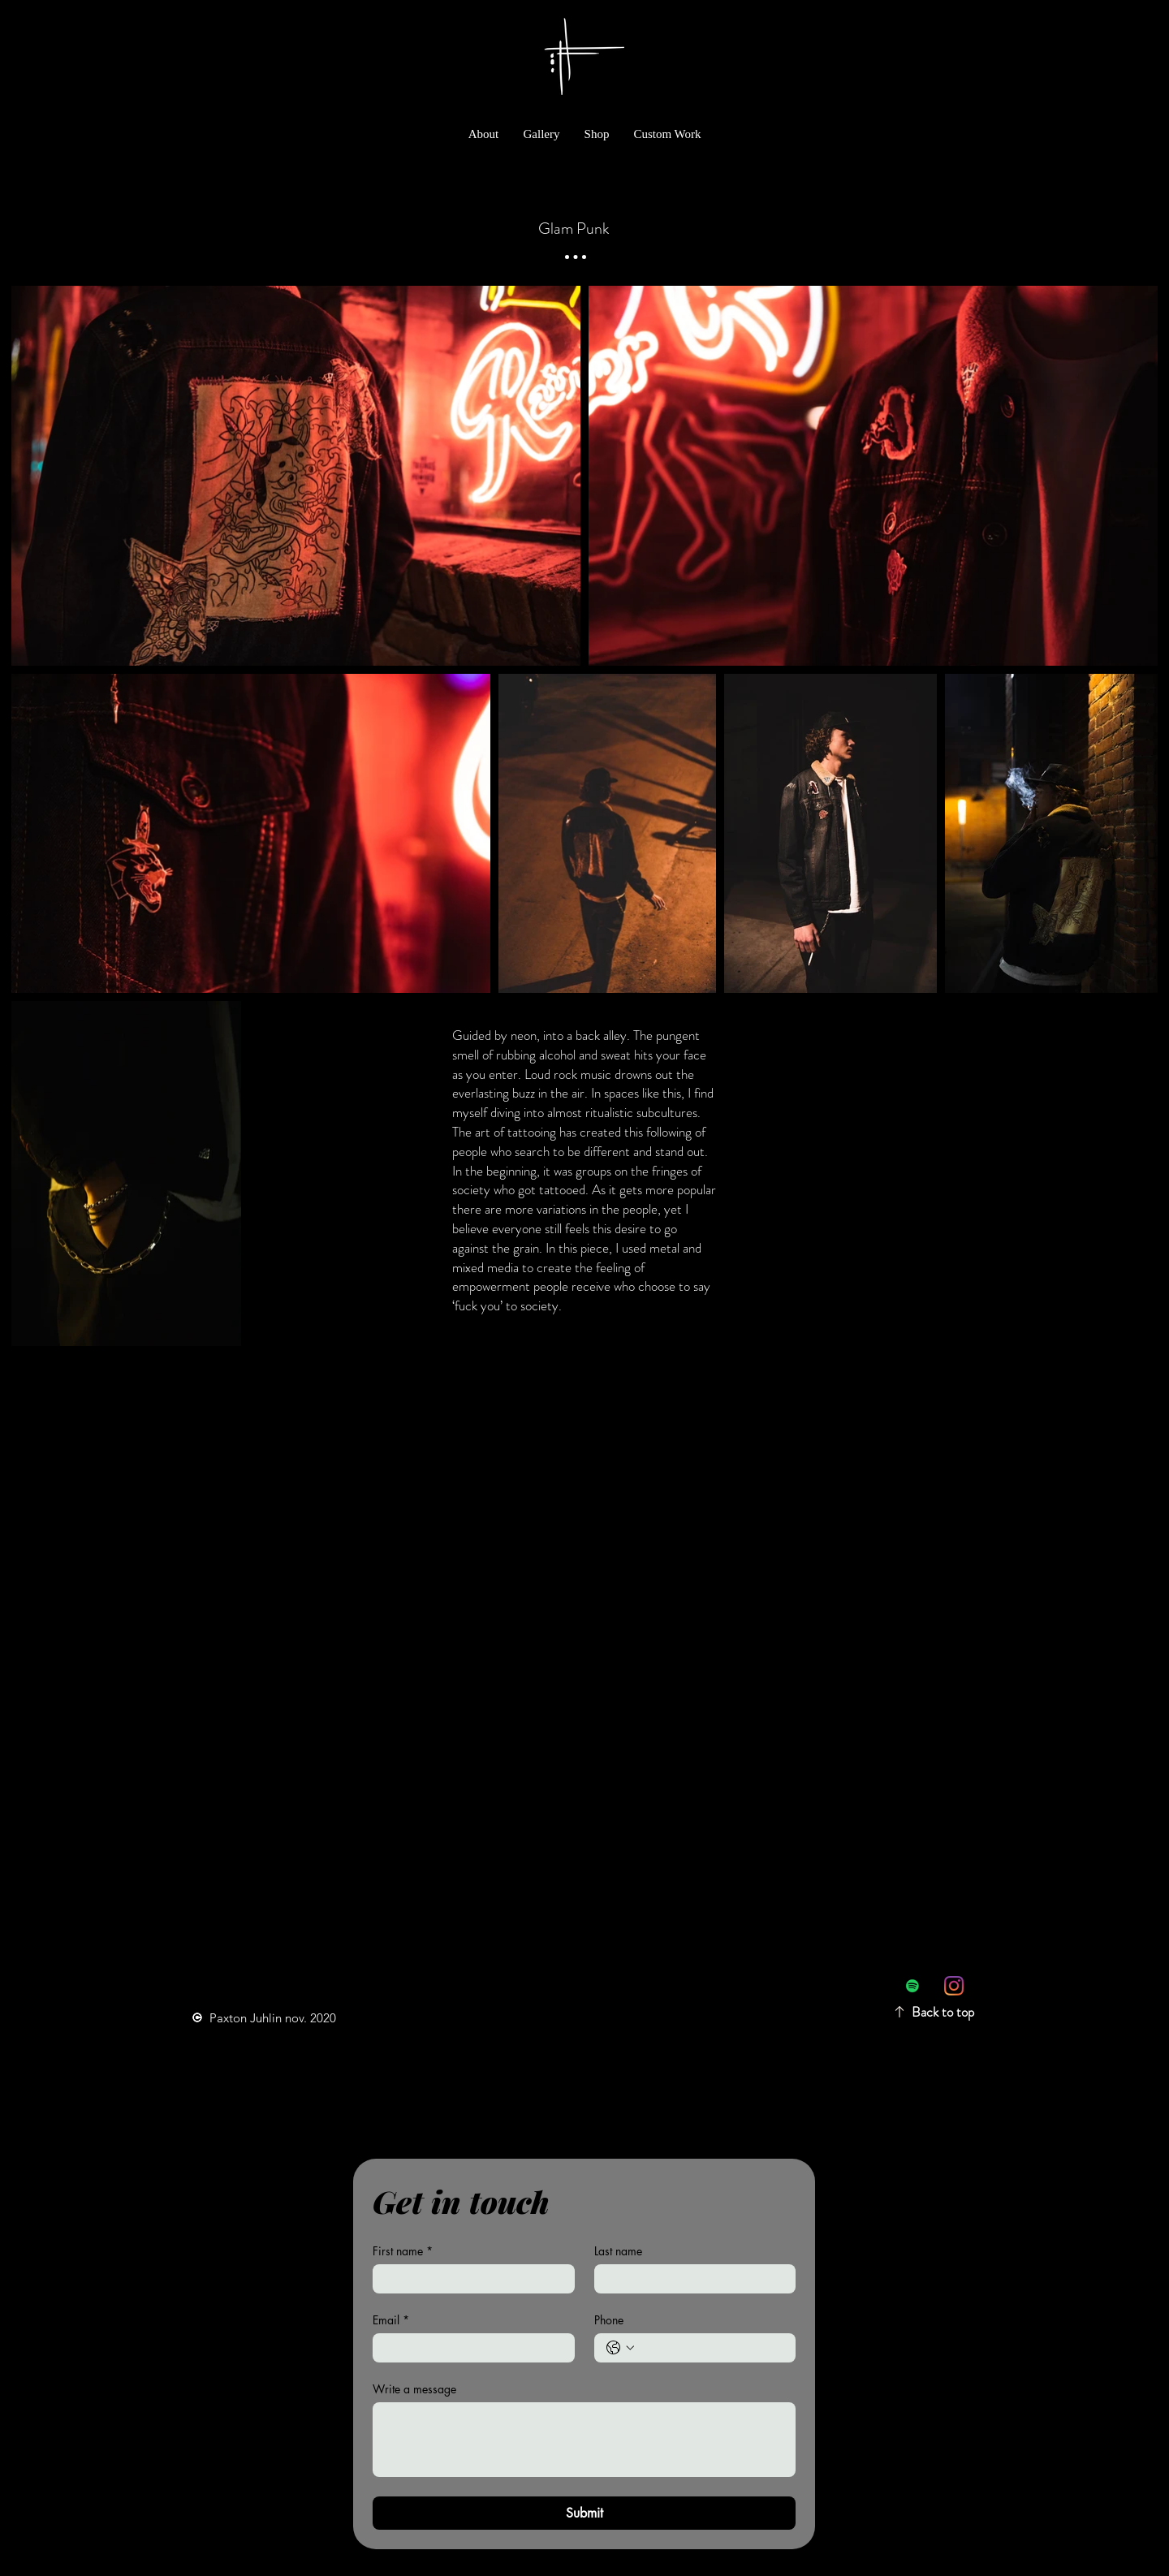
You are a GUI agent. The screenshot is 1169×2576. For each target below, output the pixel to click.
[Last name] (690, 2278)
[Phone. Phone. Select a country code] (620, 2348)
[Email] (469, 2347)
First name (403, 2251)
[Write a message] (584, 2439)
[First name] (469, 2278)
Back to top (943, 2012)
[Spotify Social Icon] (912, 1986)
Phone (608, 2320)
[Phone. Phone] (711, 2347)
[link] (1087, 23)
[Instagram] (954, 1986)
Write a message (414, 2389)
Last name (618, 2251)
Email (391, 2320)
